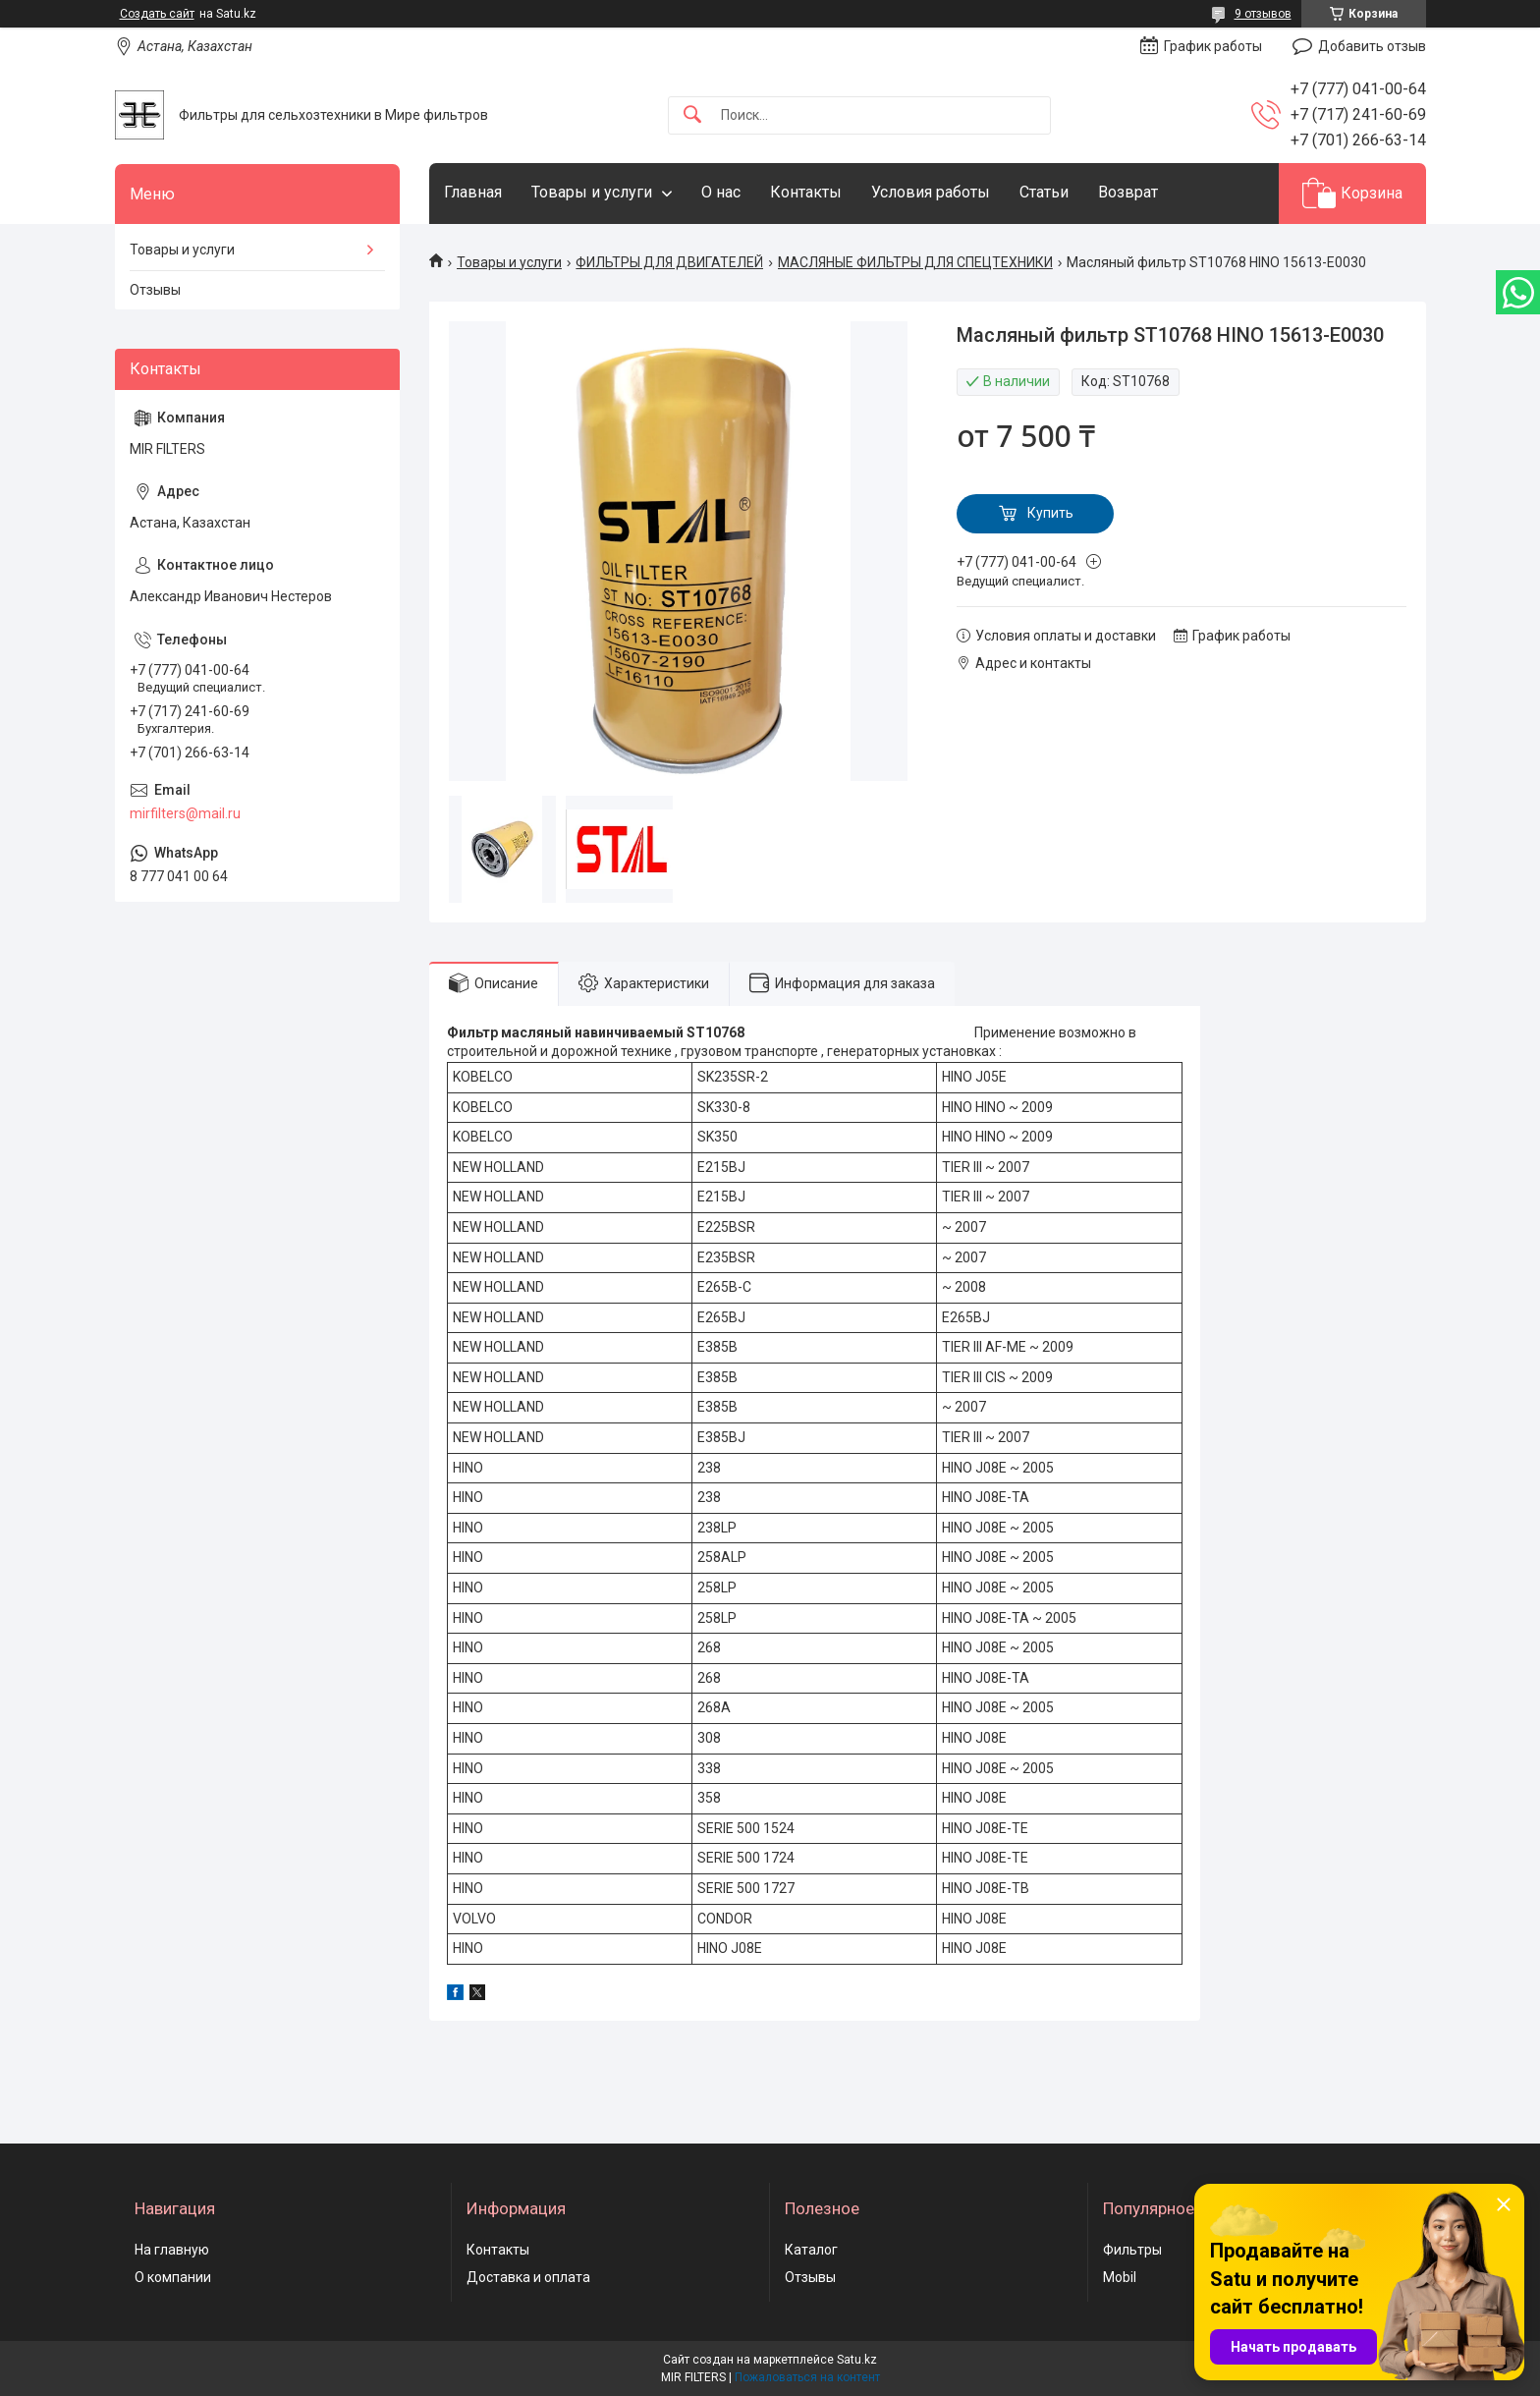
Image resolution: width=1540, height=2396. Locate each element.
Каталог (811, 2249)
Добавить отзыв (1372, 46)
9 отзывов (1263, 14)
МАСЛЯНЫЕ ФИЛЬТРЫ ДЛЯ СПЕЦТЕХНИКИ (915, 262)
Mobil (1119, 2277)
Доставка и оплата (528, 2277)
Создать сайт (157, 14)
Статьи (1044, 192)
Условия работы (930, 192)
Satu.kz (857, 2360)
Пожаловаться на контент (807, 2377)
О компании (173, 2277)
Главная (473, 192)
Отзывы (155, 290)
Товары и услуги (591, 192)
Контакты (806, 192)
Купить (1050, 513)
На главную (172, 2249)
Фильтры (1132, 2249)
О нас (721, 192)
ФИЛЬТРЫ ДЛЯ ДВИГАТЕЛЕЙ (669, 262)
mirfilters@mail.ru (185, 813)
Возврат (1128, 192)
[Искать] (692, 115)
